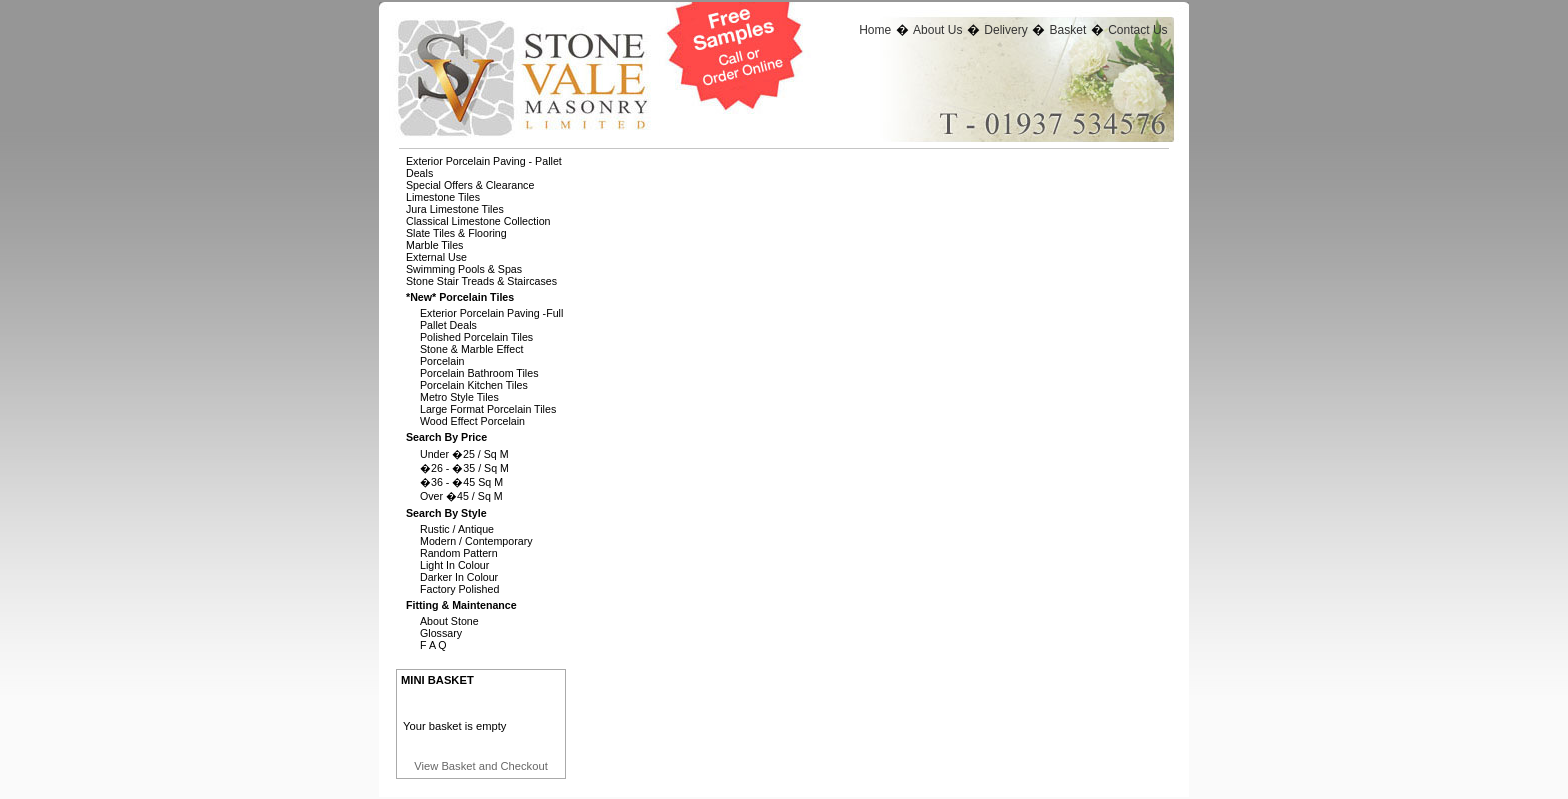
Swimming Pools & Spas (464, 269)
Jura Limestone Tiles (455, 209)
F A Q (433, 645)
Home (875, 30)
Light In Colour (454, 565)
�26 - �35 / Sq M (464, 468)
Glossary (441, 633)
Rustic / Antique (457, 529)
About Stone (449, 621)
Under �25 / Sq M (464, 454)
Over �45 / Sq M (461, 496)
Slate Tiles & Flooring (456, 233)
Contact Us (1137, 30)
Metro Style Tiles (459, 397)
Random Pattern (459, 553)
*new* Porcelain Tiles (460, 297)
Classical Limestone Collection (478, 221)
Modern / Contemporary (476, 541)
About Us (937, 30)
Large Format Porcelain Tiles (488, 409)
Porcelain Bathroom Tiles (479, 373)
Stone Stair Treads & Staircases (481, 281)
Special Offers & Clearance (470, 185)
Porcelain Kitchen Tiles (474, 385)
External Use (436, 257)
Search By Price (446, 437)
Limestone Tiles (443, 197)
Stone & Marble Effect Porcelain (471, 355)
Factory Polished (459, 589)
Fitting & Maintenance (461, 605)
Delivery (1005, 30)
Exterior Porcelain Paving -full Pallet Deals (491, 319)
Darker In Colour (459, 577)
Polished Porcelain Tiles (476, 337)
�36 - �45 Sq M (461, 482)
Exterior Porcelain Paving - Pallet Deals (484, 167)
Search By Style (446, 513)
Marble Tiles (434, 245)
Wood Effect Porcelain (472, 421)
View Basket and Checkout (481, 766)
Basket (1068, 30)
